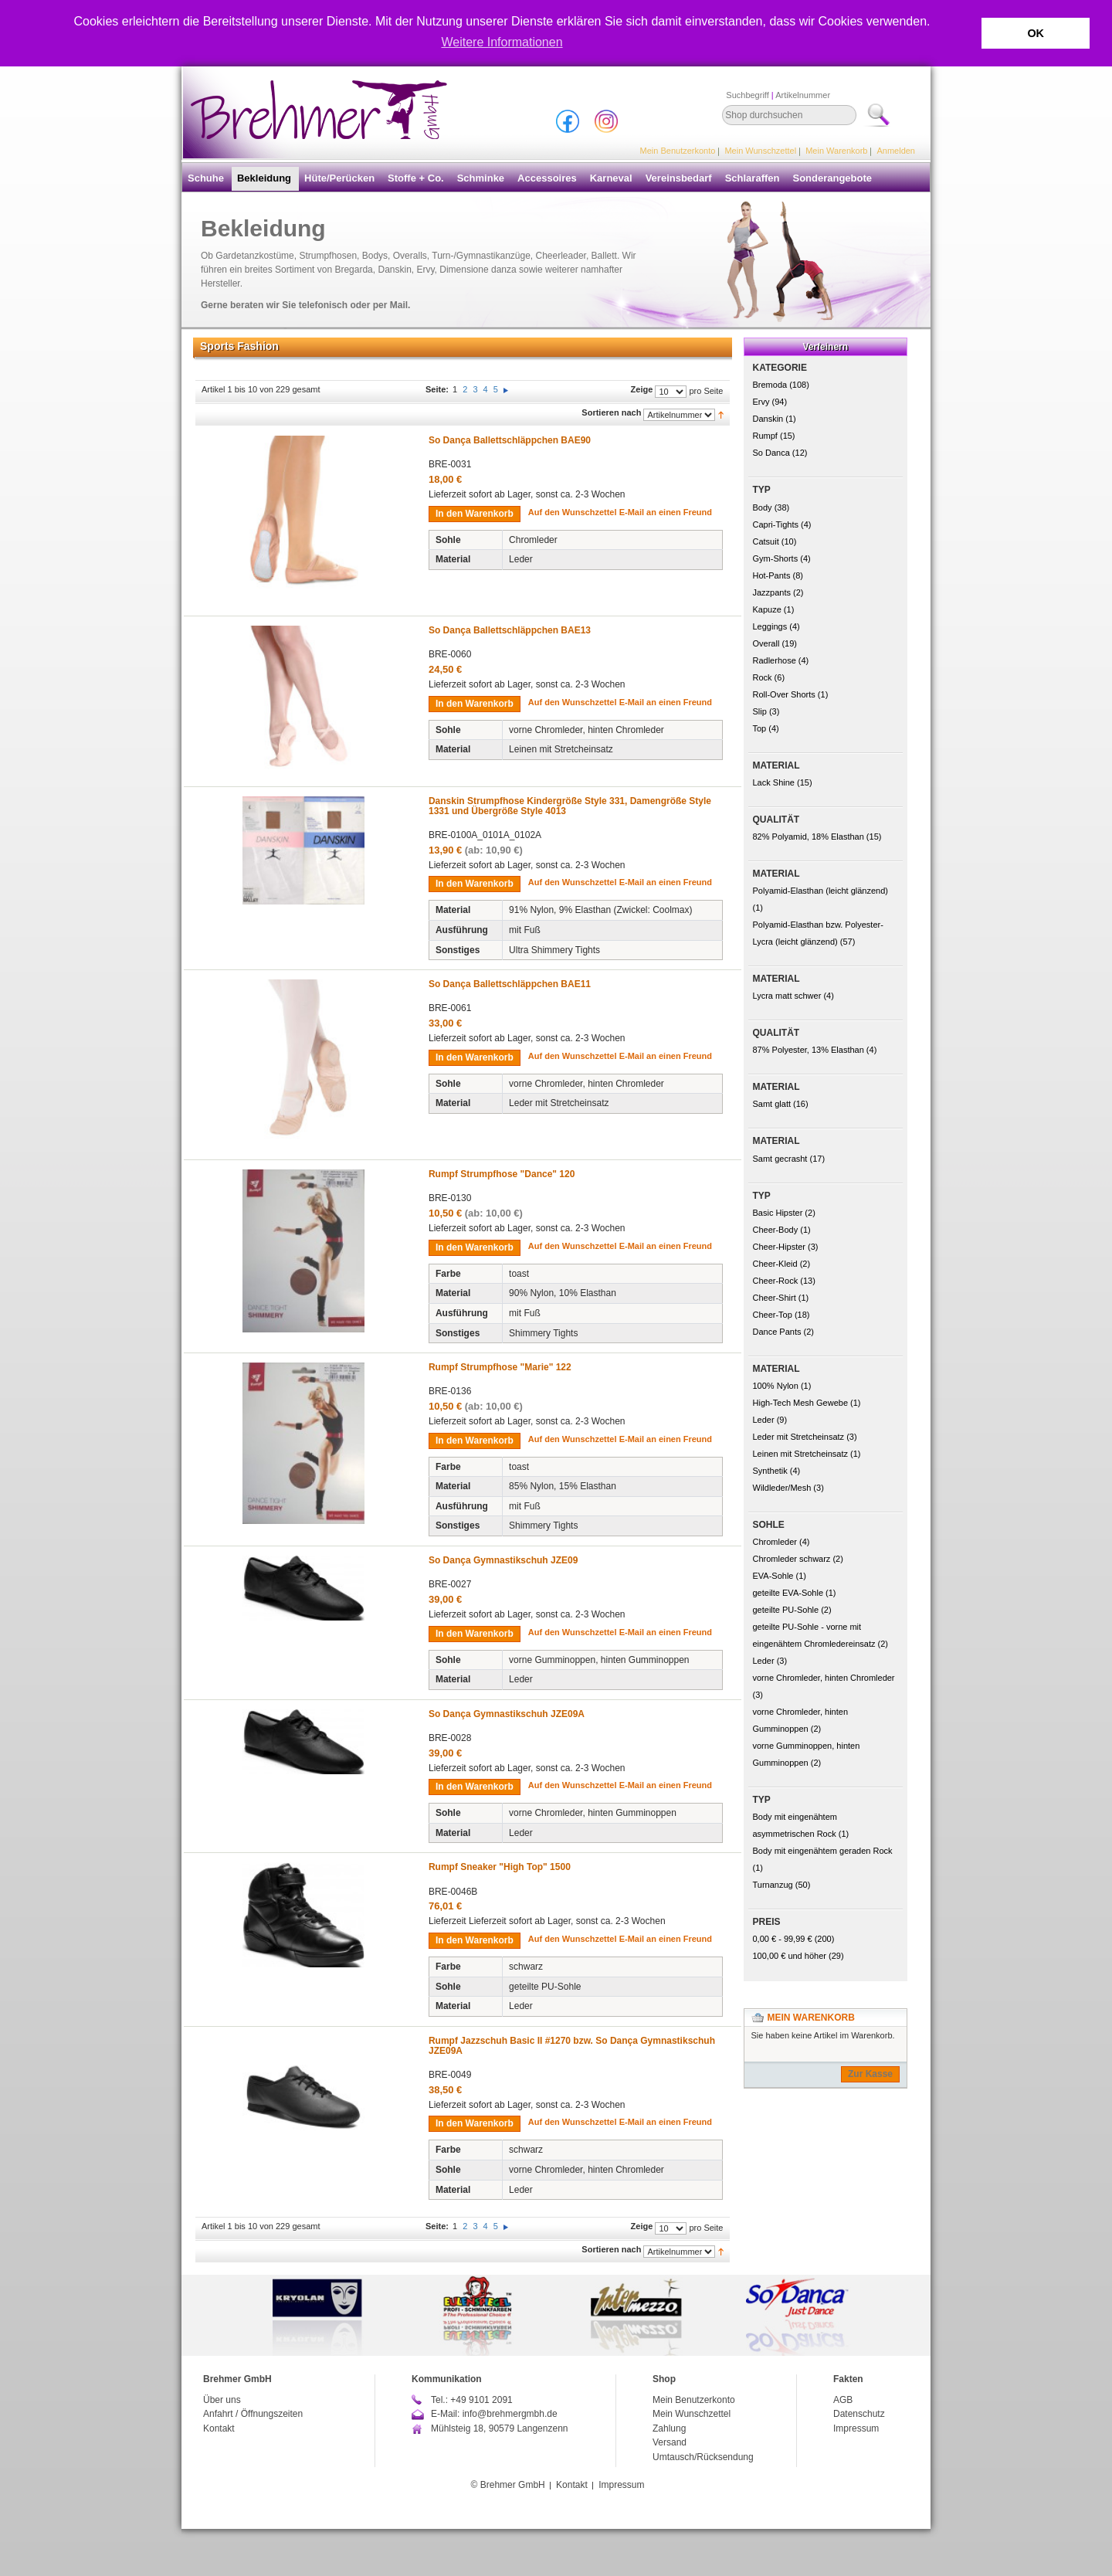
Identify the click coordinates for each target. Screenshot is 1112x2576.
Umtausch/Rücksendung (703, 2457)
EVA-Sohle (773, 1575)
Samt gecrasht (780, 1158)
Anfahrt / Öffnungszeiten (253, 2413)
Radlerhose (774, 660)
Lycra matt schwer (787, 995)
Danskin (768, 418)
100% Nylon (775, 1385)
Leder (764, 1419)
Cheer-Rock (775, 1280)
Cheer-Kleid (775, 1263)
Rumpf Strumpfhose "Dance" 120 (502, 1174)
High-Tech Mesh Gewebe (801, 1402)
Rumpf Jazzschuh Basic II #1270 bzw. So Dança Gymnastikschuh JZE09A (572, 2045)
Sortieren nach (611, 412)
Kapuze (767, 609)
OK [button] (1035, 33)
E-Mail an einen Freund (665, 512)
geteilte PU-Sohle (786, 1609)
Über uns (222, 2399)
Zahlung (669, 2428)
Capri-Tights (776, 524)
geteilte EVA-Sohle (788, 1592)
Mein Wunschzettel (760, 150)
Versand (670, 2442)
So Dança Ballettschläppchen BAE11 (510, 984)
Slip (760, 711)
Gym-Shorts (775, 558)
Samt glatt (772, 1103)
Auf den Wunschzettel (572, 512)
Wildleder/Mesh (782, 1487)
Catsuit (766, 541)
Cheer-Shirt (774, 1297)
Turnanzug (773, 1884)
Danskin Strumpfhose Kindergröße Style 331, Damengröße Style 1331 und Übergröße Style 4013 (570, 806)
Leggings (770, 626)
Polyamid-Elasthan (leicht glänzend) (820, 890)
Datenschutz (859, 2413)
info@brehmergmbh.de (510, 2413)
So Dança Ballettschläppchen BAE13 (510, 630)
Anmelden (895, 150)
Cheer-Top (772, 1314)
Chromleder (775, 1541)
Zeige (642, 389)
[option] (556, 2315)
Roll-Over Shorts (784, 694)
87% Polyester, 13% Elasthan (808, 1049)
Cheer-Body (775, 1229)
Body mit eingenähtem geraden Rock (823, 1850)
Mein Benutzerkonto (678, 150)
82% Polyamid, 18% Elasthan (808, 836)
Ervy (761, 401)
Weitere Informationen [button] (501, 42)
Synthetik (770, 1470)
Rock (762, 677)
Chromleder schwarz (792, 1558)
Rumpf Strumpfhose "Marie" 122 (500, 1367)
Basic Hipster (778, 1212)
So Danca (771, 452)
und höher (791, 1955)
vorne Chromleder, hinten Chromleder (824, 1677)
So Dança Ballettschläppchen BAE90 (510, 440)
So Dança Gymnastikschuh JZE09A (507, 1714)
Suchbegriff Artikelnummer (778, 95)
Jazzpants (772, 592)
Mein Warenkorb (836, 150)
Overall (766, 643)
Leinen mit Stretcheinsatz (801, 1453)
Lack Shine (774, 782)
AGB (843, 2399)
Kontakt (219, 2428)
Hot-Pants (772, 575)
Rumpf (765, 435)
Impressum (856, 2428)
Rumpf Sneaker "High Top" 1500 (500, 1867)
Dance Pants (777, 1331)
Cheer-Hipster (779, 1246)
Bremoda (770, 384)
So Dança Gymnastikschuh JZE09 (503, 1560)
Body (762, 507)
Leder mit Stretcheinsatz (799, 1436)
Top (760, 728)
